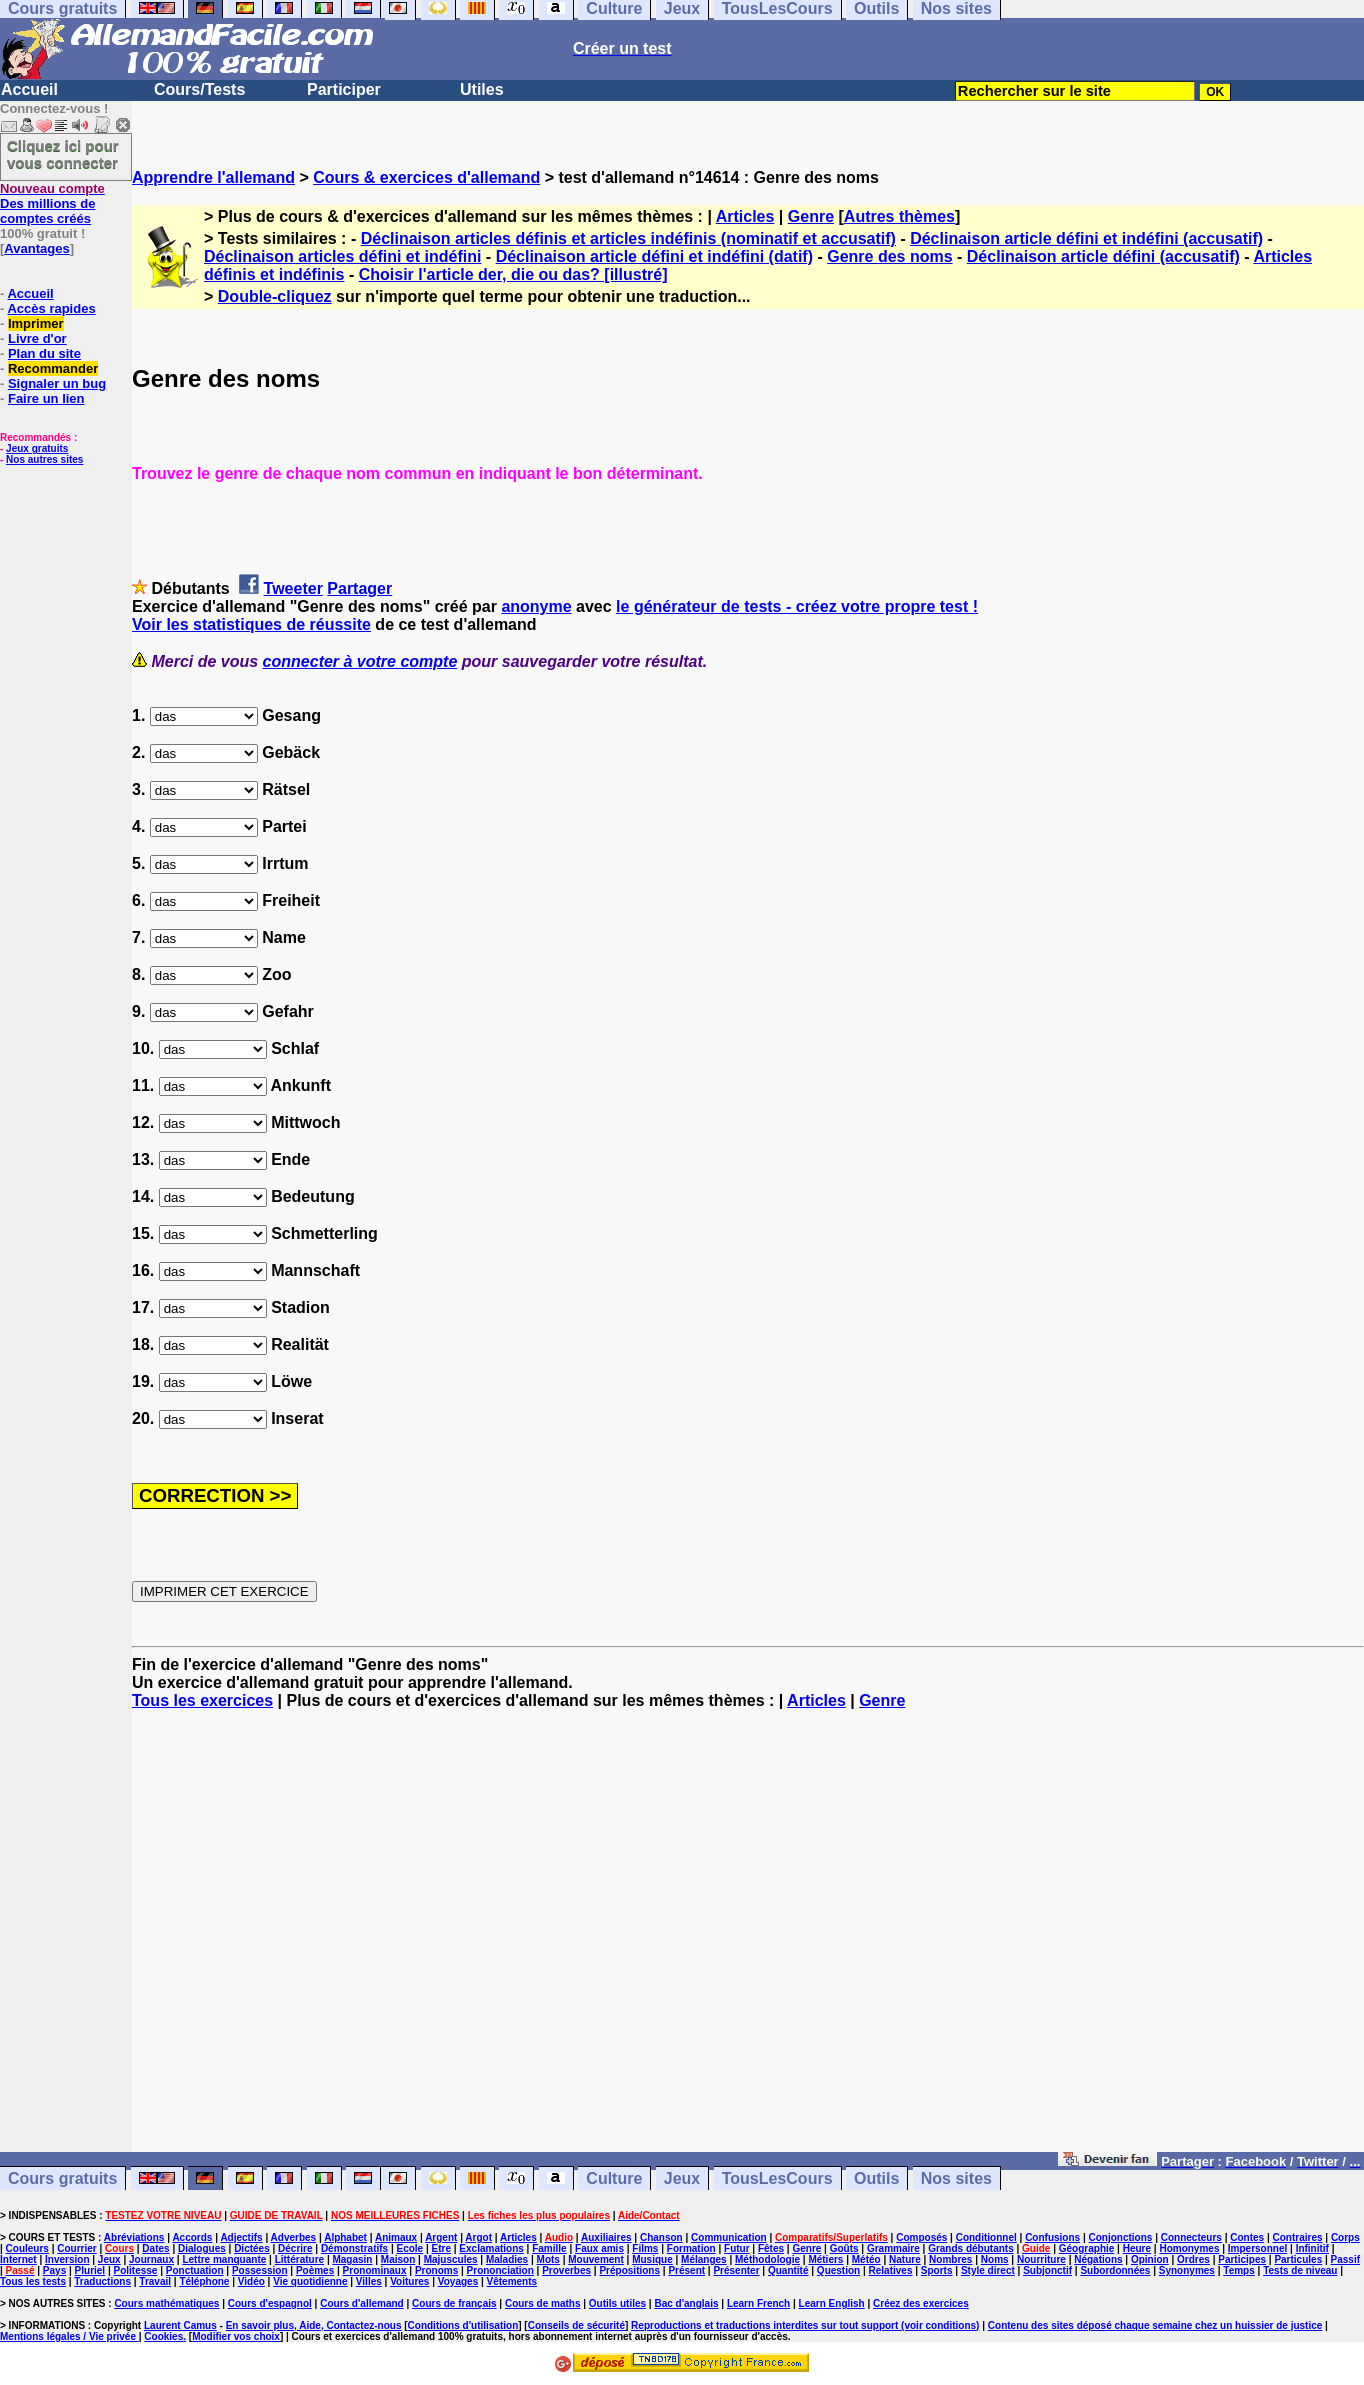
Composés (921, 2237)
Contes (1247, 2237)
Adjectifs (241, 2237)
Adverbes (294, 2237)
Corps (1345, 2237)
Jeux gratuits (37, 448)
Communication (729, 2237)
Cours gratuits (62, 2178)
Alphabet (345, 2237)
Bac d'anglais (686, 2303)
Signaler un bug (57, 383)
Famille (549, 2248)
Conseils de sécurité (576, 2325)
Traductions (102, 2281)
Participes (1242, 2259)
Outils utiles (617, 2303)
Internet (18, 2259)
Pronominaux (375, 2270)
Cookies (163, 2336)
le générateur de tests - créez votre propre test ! (797, 606)
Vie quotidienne (310, 2281)
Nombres (950, 2259)
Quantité (788, 2270)
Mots (548, 2259)
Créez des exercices (921, 2303)
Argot (478, 2237)
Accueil (29, 89)
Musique (652, 2259)
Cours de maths (543, 2303)
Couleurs (27, 2248)
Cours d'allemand (362, 2303)
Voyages (458, 2281)
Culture (614, 2178)
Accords (192, 2237)
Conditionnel (986, 2237)
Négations (1098, 2259)
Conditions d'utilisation (463, 2325)
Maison (398, 2259)
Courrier (76, 2248)
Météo (866, 2259)
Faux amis (599, 2248)
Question (838, 2270)
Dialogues (202, 2248)
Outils (876, 2178)
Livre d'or (37, 338)
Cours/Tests (199, 89)
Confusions (1052, 2237)
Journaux (151, 2259)
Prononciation (500, 2270)
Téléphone (204, 2281)
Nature (905, 2259)
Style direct (988, 2270)
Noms (995, 2259)
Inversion (67, 2259)
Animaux (396, 2237)
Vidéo (251, 2281)
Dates (155, 2248)
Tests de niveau (1300, 2270)
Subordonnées (1115, 2270)
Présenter (736, 2270)
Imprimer (36, 323)
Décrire (295, 2248)
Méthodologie (767, 2259)
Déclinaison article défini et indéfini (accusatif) (1086, 238)
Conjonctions (1121, 2237)
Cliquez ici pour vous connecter (63, 154)
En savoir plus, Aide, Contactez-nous (314, 2325)
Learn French (758, 2303)
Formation (691, 2248)
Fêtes (771, 2248)
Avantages (36, 248)
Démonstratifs (354, 2248)
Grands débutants (971, 2248)
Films (645, 2248)
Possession (260, 2270)
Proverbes (566, 2270)
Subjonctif (1047, 2270)
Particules (1298, 2259)
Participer (344, 89)
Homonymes (1189, 2248)
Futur (737, 2248)
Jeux (682, 2178)
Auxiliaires (606, 2237)
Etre (441, 2248)
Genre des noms (889, 256)
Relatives (891, 2270)
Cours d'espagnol (270, 2303)
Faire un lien (46, 398)
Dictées (252, 2248)
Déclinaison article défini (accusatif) (1103, 256)
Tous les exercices (202, 1700)
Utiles (482, 89)
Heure (1137, 2248)
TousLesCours (777, 2178)
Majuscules (451, 2259)
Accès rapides (51, 308)
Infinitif (1312, 2248)
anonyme (536, 606)
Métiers (825, 2259)
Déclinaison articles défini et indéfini (342, 256)
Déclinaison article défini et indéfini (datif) (654, 256)
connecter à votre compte (360, 661)
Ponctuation (195, 2270)
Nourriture (1041, 2259)
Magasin (352, 2259)
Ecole (410, 2248)
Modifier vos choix (236, 2336)
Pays (54, 2270)
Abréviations (134, 2237)
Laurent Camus (180, 2325)
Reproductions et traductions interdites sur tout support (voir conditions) (805, 2325)
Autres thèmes (899, 216)
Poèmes (315, 2270)
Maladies (507, 2259)
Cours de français (454, 2303)
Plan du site (44, 353)
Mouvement (596, 2259)
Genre (811, 216)
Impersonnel (1257, 2248)
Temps (1239, 2270)
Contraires (1298, 2237)
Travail (155, 2281)
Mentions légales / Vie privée (69, 2336)
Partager (359, 588)
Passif (1345, 2259)
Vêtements (512, 2281)
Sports (937, 2270)
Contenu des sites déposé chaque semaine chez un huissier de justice (1155, 2325)
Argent (441, 2237)
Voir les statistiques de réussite (251, 624)
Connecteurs (1191, 2237)
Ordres (1193, 2259)
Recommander (53, 368)
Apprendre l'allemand (213, 177)
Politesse (136, 2270)
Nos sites (956, 2178)
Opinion (1150, 2259)
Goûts (844, 2248)
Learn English (832, 2303)
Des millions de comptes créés (52, 203)
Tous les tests (33, 2281)
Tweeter (293, 588)
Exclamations (491, 2248)
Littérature (299, 2259)
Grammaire (893, 2248)
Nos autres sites (44, 459)
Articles (745, 216)
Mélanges (704, 2259)
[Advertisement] (748, 1940)
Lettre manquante (224, 2259)
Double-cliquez (275, 296)
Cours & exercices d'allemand (426, 177)
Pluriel (90, 2270)
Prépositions (629, 2270)
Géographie (1087, 2248)
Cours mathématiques (166, 2303)
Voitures (409, 2281)
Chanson (661, 2237)
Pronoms (436, 2270)
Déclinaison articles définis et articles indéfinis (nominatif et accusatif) (628, 238)
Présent (686, 2270)
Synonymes (1187, 2270)
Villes (369, 2281)
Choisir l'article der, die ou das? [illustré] (513, 274)
